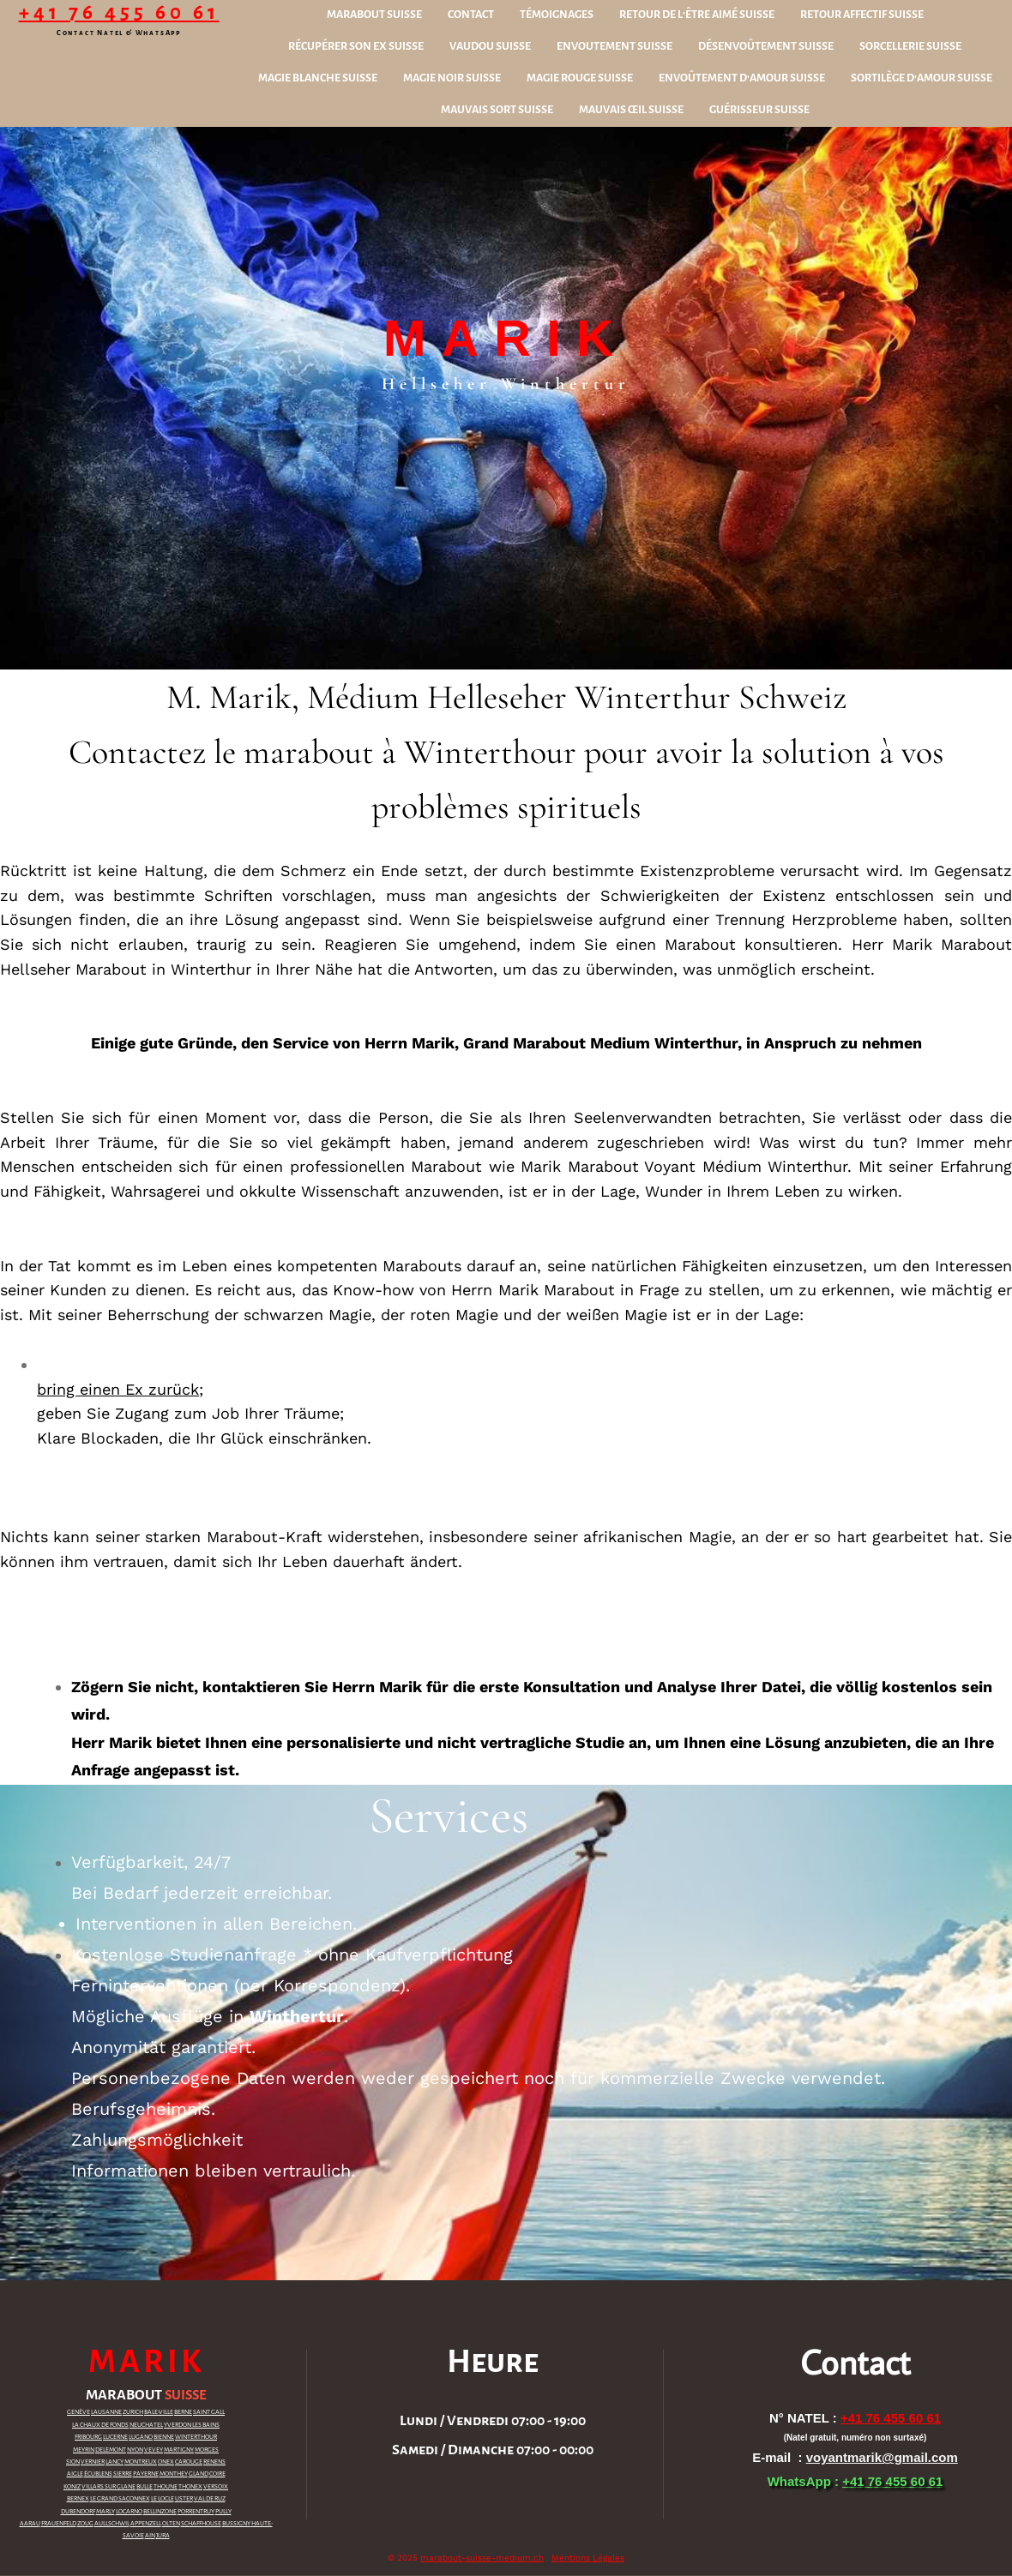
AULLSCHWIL (112, 2523)
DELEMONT (110, 2450)
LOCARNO (129, 2511)
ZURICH (133, 2412)
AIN (150, 2535)
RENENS (214, 2462)
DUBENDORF (78, 2511)
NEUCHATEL (146, 2425)
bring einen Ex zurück (118, 1389)
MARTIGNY (179, 2450)
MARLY (105, 2511)
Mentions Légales (587, 2557)
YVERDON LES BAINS (192, 2425)
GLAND (198, 2474)
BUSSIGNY (236, 2523)
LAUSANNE (106, 2412)
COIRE (217, 2474)
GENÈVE (78, 2412)
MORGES (207, 2450)
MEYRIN (83, 2450)
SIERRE (122, 2474)
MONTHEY (174, 2474)
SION (73, 2462)
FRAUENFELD (58, 2523)
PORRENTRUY (196, 2511)
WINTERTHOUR (196, 2437)
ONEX (166, 2462)
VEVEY (153, 2450)
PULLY (223, 2511)
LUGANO (141, 2437)
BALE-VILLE (158, 2412)
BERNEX (78, 2498)
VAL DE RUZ (210, 2498)
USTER (184, 2498)
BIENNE (164, 2437)
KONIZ (72, 2486)
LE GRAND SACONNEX (120, 2498)
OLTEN (171, 2523)
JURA (163, 2535)
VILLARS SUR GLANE (108, 2486)
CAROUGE (188, 2462)
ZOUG (85, 2523)
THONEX (190, 2486)
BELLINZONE (160, 2511)
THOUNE (166, 2486)
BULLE (144, 2486)
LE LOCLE (162, 2498)
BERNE (183, 2412)
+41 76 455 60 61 (119, 12)
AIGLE (75, 2474)
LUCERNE (115, 2437)
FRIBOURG (88, 2437)
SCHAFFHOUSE (201, 2523)
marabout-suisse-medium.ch (482, 2557)
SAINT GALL (209, 2412)
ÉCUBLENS (98, 2474)
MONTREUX (140, 2462)
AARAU (30, 2523)
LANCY (114, 2462)
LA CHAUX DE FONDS (100, 2425)
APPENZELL (145, 2523)
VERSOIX (215, 2486)
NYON (135, 2450)
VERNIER (93, 2462)
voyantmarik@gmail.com (882, 2457)
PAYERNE (146, 2474)
